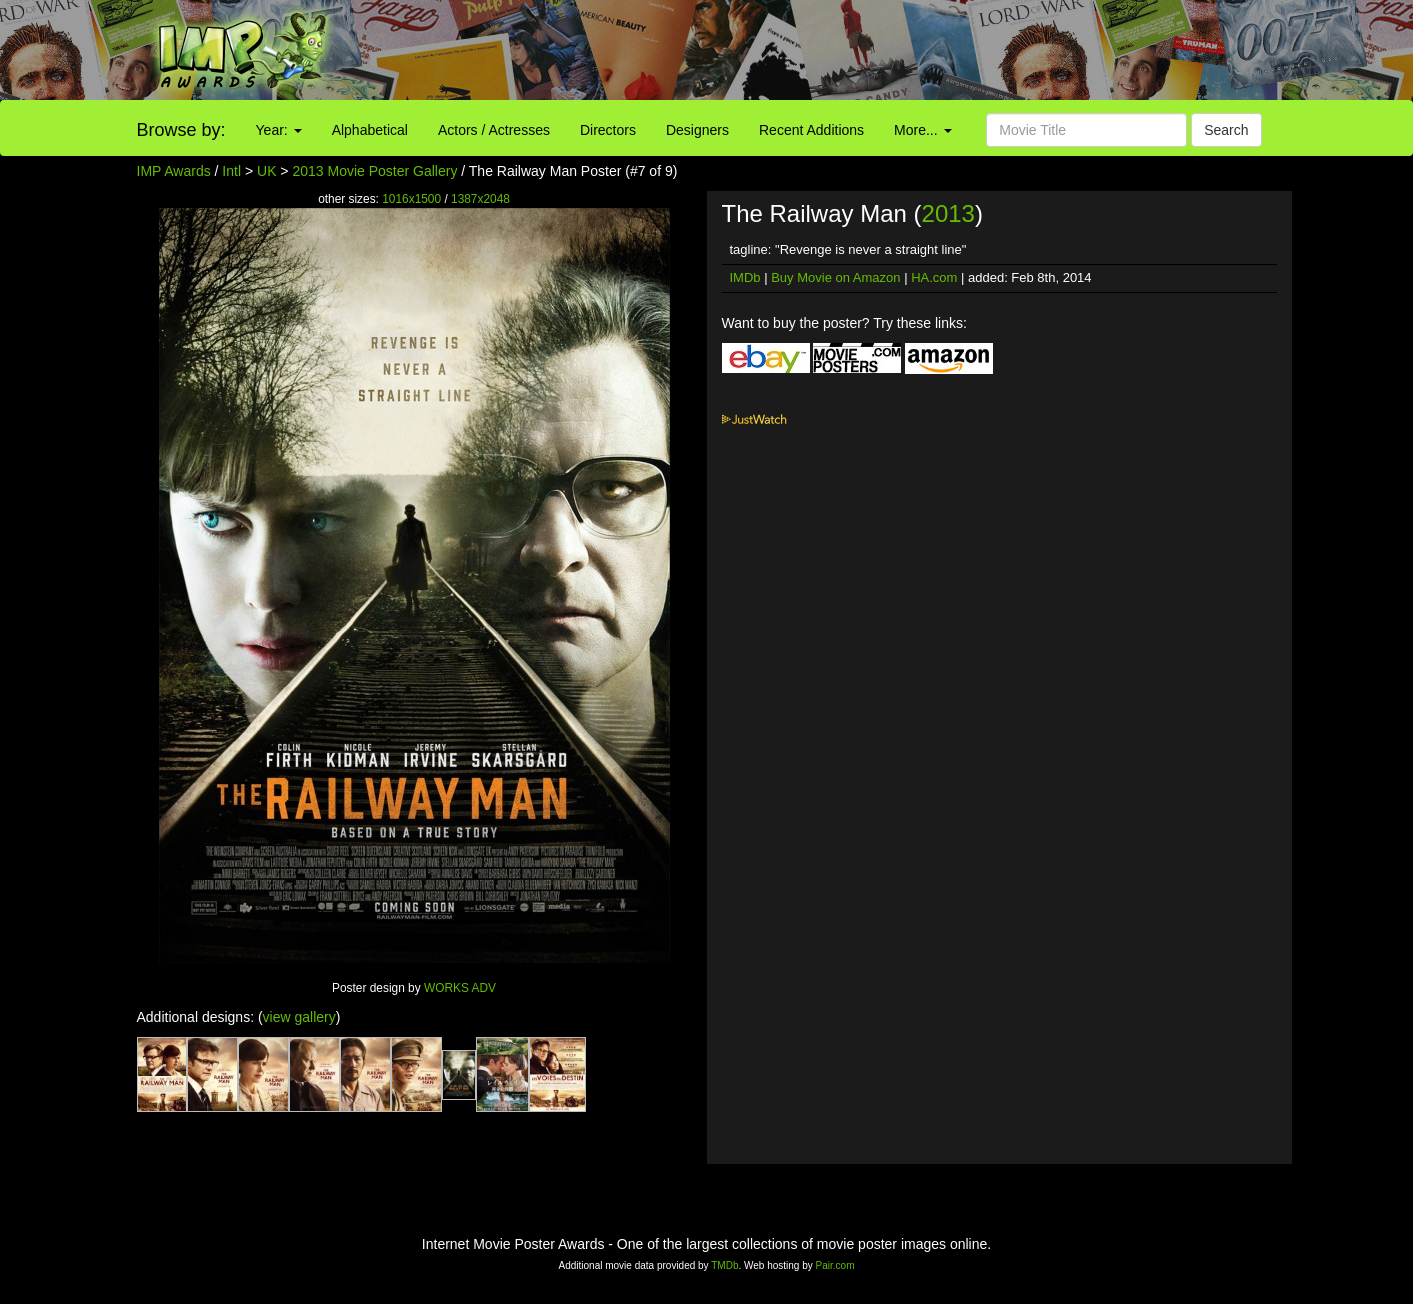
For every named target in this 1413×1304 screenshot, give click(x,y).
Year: (279, 130)
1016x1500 (411, 199)
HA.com (934, 277)
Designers (697, 130)
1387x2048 (480, 199)
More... (922, 130)
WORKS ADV (460, 988)
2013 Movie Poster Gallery (374, 171)
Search (1226, 130)
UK (266, 171)
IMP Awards (174, 171)
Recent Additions (811, 130)
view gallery (299, 1017)
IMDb (745, 277)
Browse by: (181, 130)
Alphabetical (370, 130)
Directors (608, 130)
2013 (948, 213)
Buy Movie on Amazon (835, 277)
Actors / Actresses (494, 130)
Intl (231, 171)
